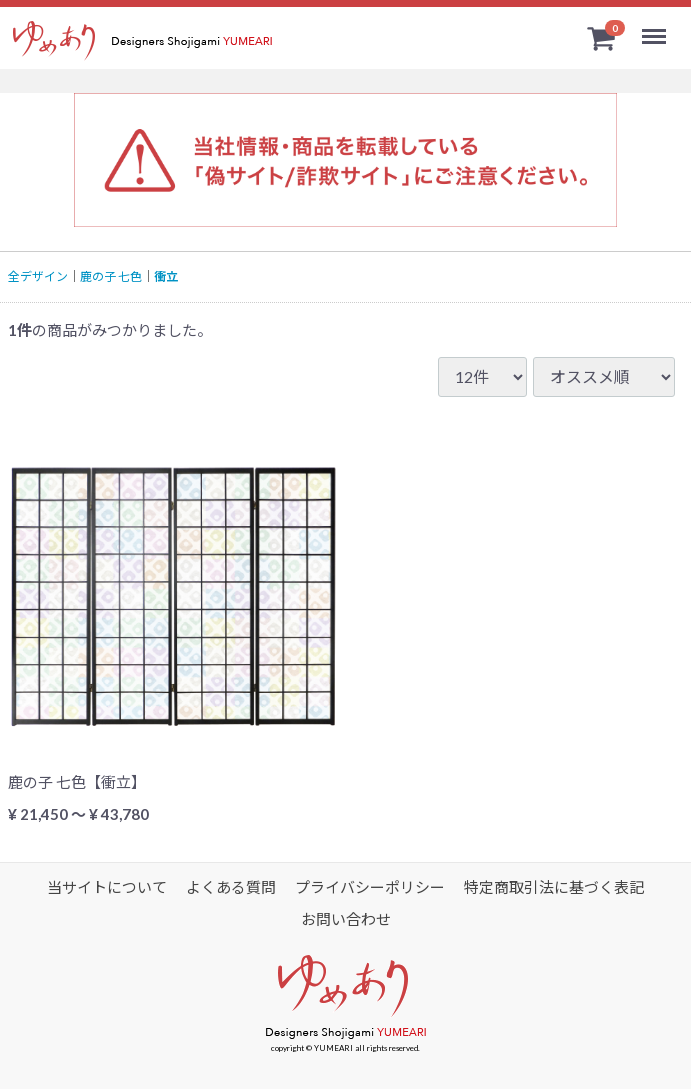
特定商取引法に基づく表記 (554, 887)
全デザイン (38, 276)
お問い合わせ (346, 919)
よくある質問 (231, 887)
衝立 (166, 276)
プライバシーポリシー (370, 887)
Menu (657, 28)
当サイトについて (107, 887)
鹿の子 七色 (111, 276)
